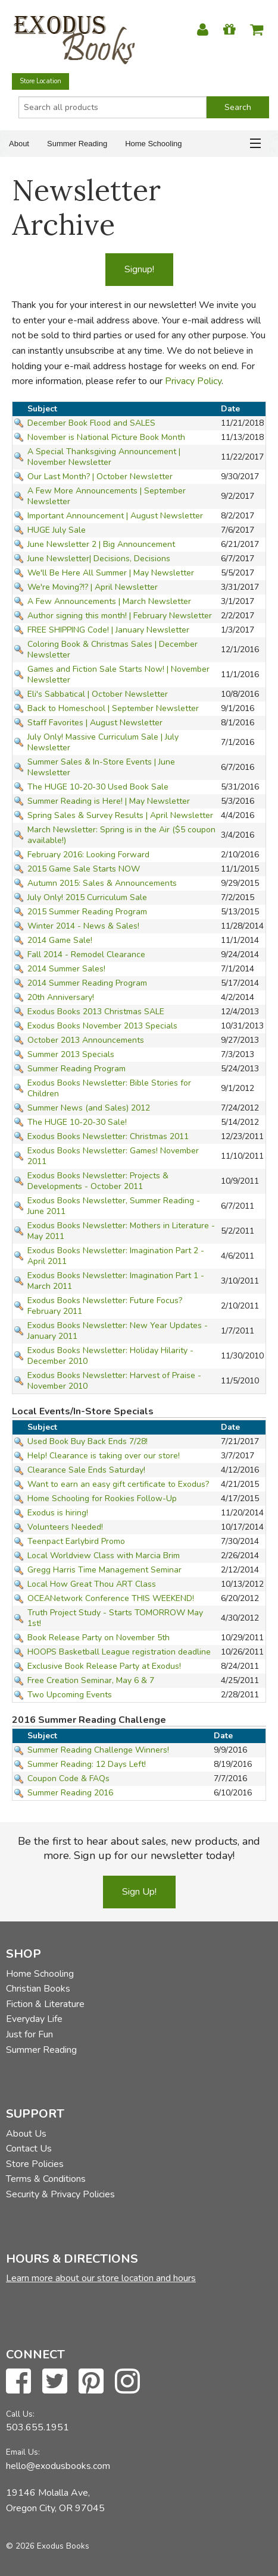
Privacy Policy (193, 381)
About (19, 143)
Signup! (139, 269)
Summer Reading (77, 143)
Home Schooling (153, 143)
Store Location (40, 81)
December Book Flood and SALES (91, 423)
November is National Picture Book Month (106, 437)
